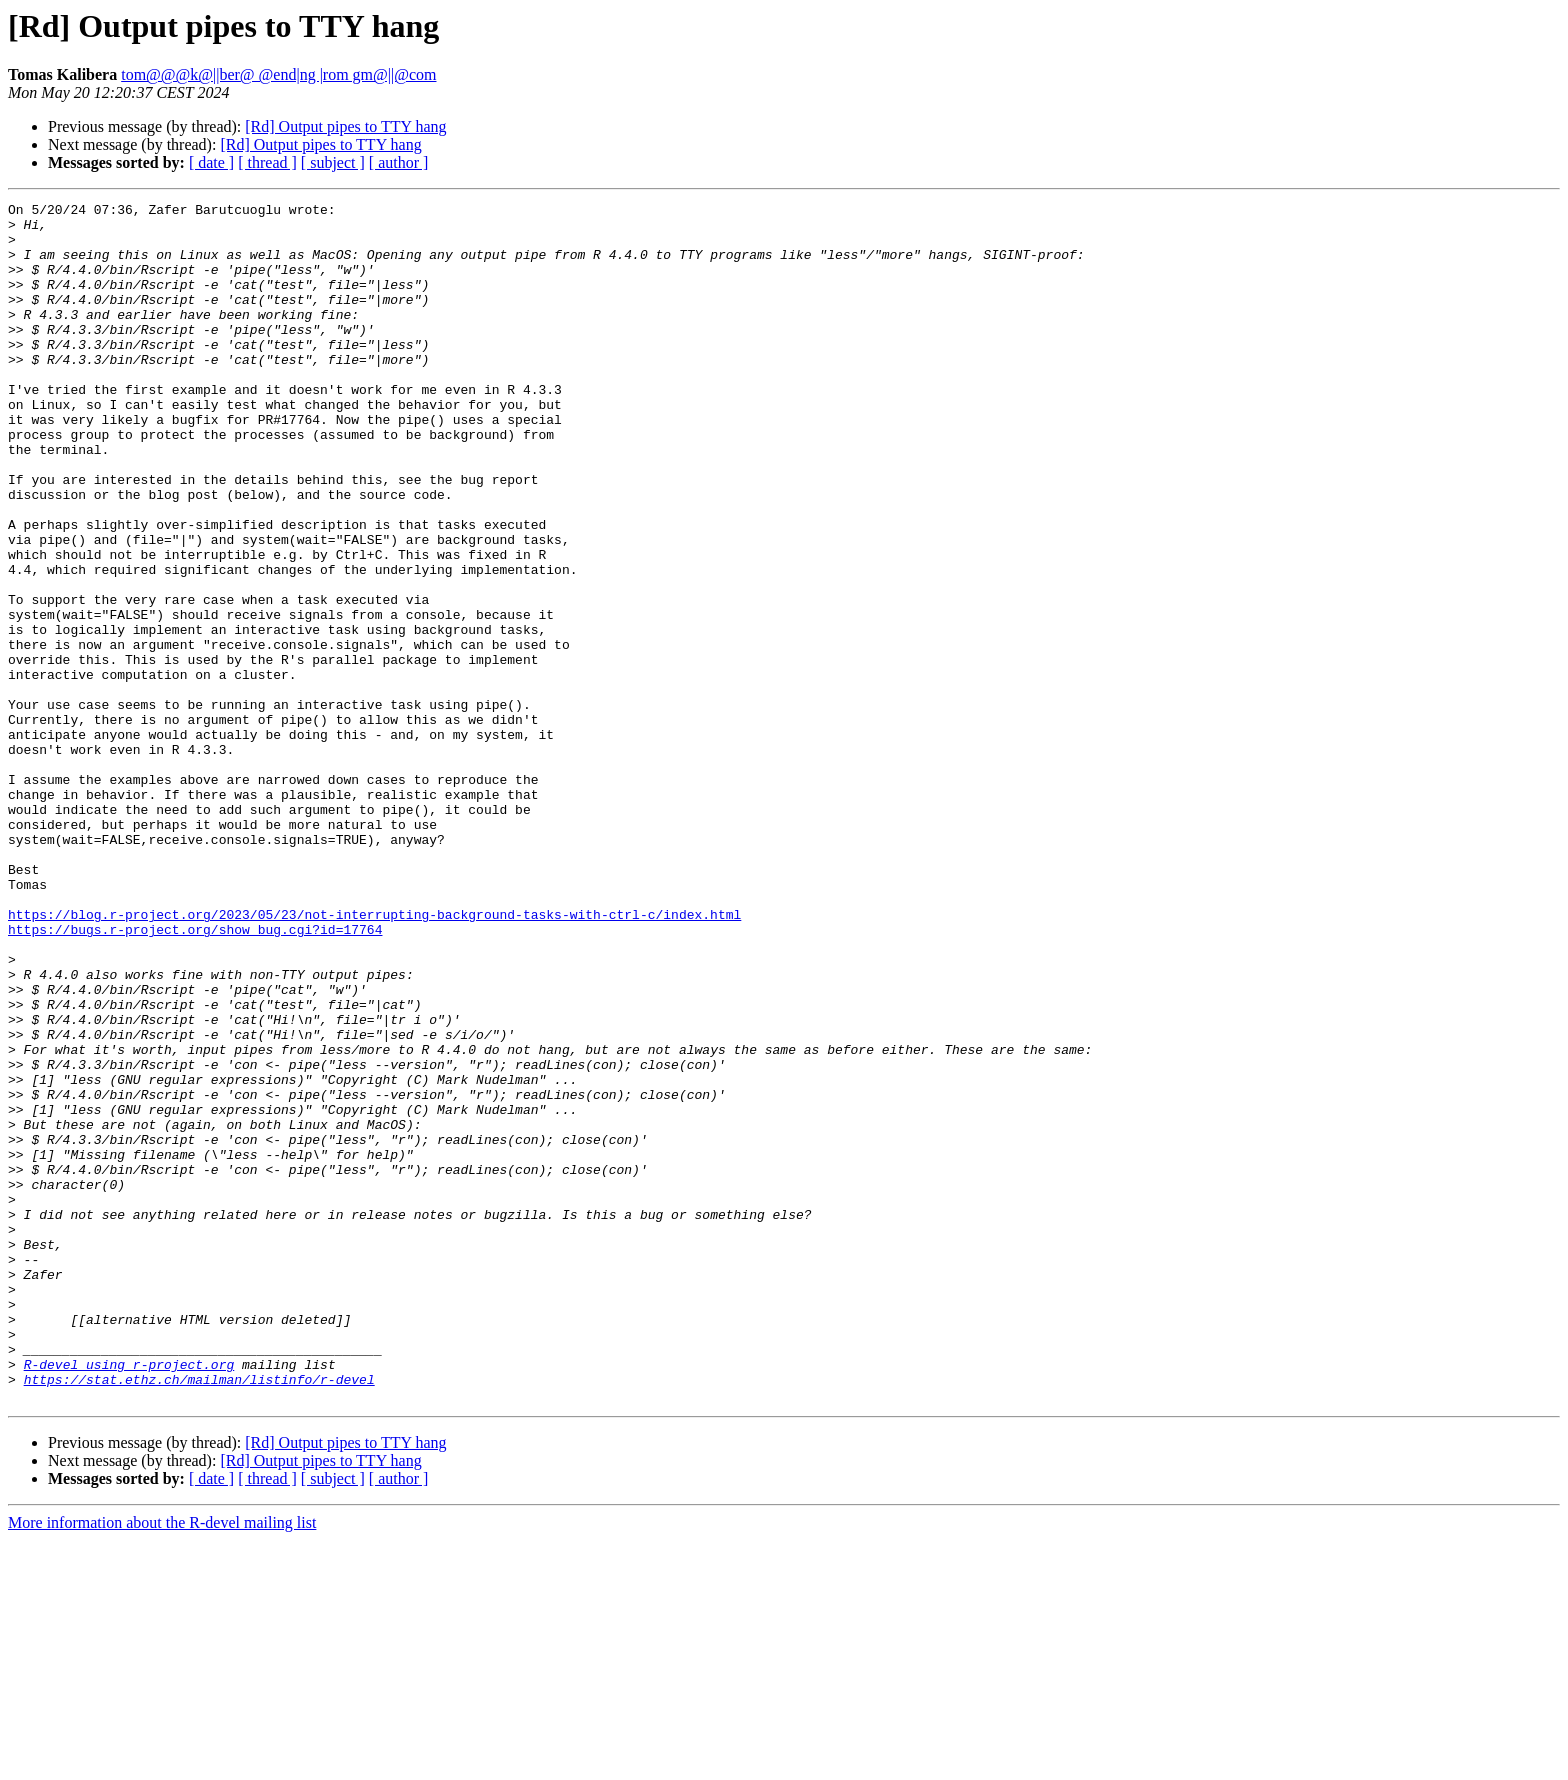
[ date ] (211, 162)
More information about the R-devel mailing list (162, 1762)
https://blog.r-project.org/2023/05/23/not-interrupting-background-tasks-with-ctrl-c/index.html (374, 1058)
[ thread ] (267, 162)
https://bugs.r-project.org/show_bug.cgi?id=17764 (195, 1076)
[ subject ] (333, 162)
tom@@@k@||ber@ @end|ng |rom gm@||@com (278, 74)
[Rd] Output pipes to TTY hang (345, 126)
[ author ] (399, 162)
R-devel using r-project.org (129, 1598)
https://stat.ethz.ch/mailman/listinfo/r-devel (199, 1616)
